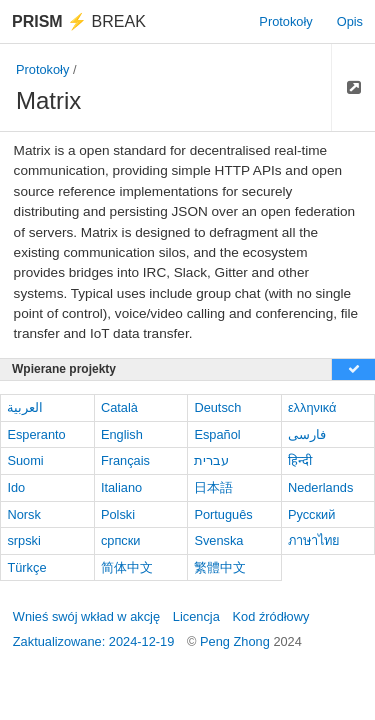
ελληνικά (312, 407)
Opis (350, 21)
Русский (311, 514)
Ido (16, 487)
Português (223, 514)
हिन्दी (300, 460)
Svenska (218, 540)
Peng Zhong (236, 641)
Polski (118, 514)
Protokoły (285, 21)
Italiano (121, 487)
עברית (211, 460)
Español (217, 434)
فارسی (307, 434)
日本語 (213, 487)
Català (119, 407)
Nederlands (320, 487)
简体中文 (127, 567)
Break (79, 21)
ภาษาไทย (314, 540)
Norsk (23, 514)
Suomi (25, 460)
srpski (23, 540)
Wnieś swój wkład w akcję (86, 616)
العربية (25, 407)
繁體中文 (220, 567)
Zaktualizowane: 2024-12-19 (94, 641)
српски (121, 540)
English (122, 434)
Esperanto (36, 434)
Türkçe (26, 567)
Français (125, 460)
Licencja (196, 616)
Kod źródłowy (271, 616)
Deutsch (217, 407)
